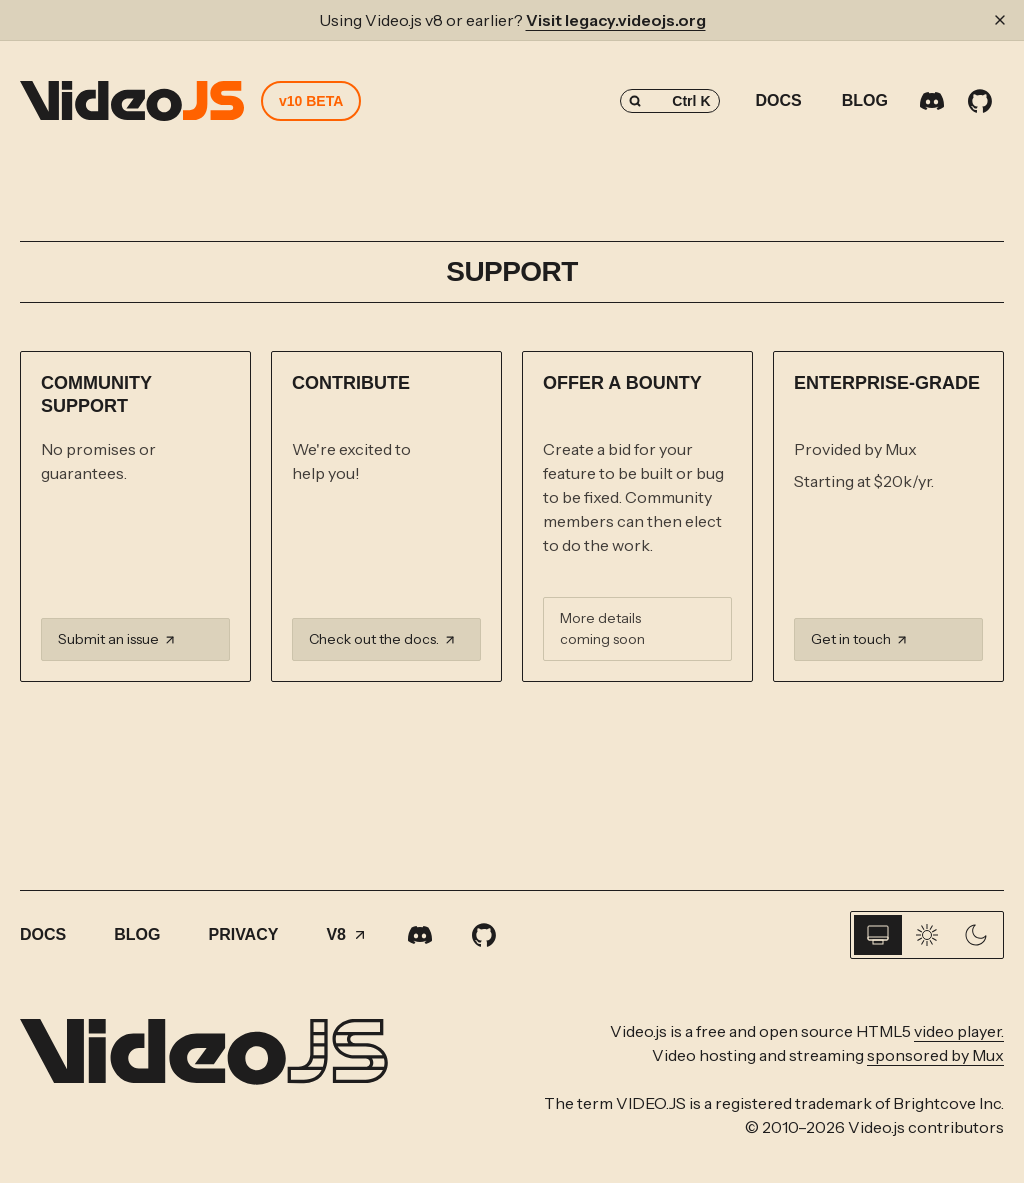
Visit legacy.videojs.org (616, 20)
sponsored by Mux (935, 1055)
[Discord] (932, 101)
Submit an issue (117, 639)
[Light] (927, 935)
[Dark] (976, 935)
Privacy (243, 934)
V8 (347, 934)
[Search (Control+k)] (670, 101)
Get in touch (860, 639)
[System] (878, 935)
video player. (959, 1031)
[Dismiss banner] (1000, 20)
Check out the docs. (383, 639)
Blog (865, 100)
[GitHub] (980, 101)
